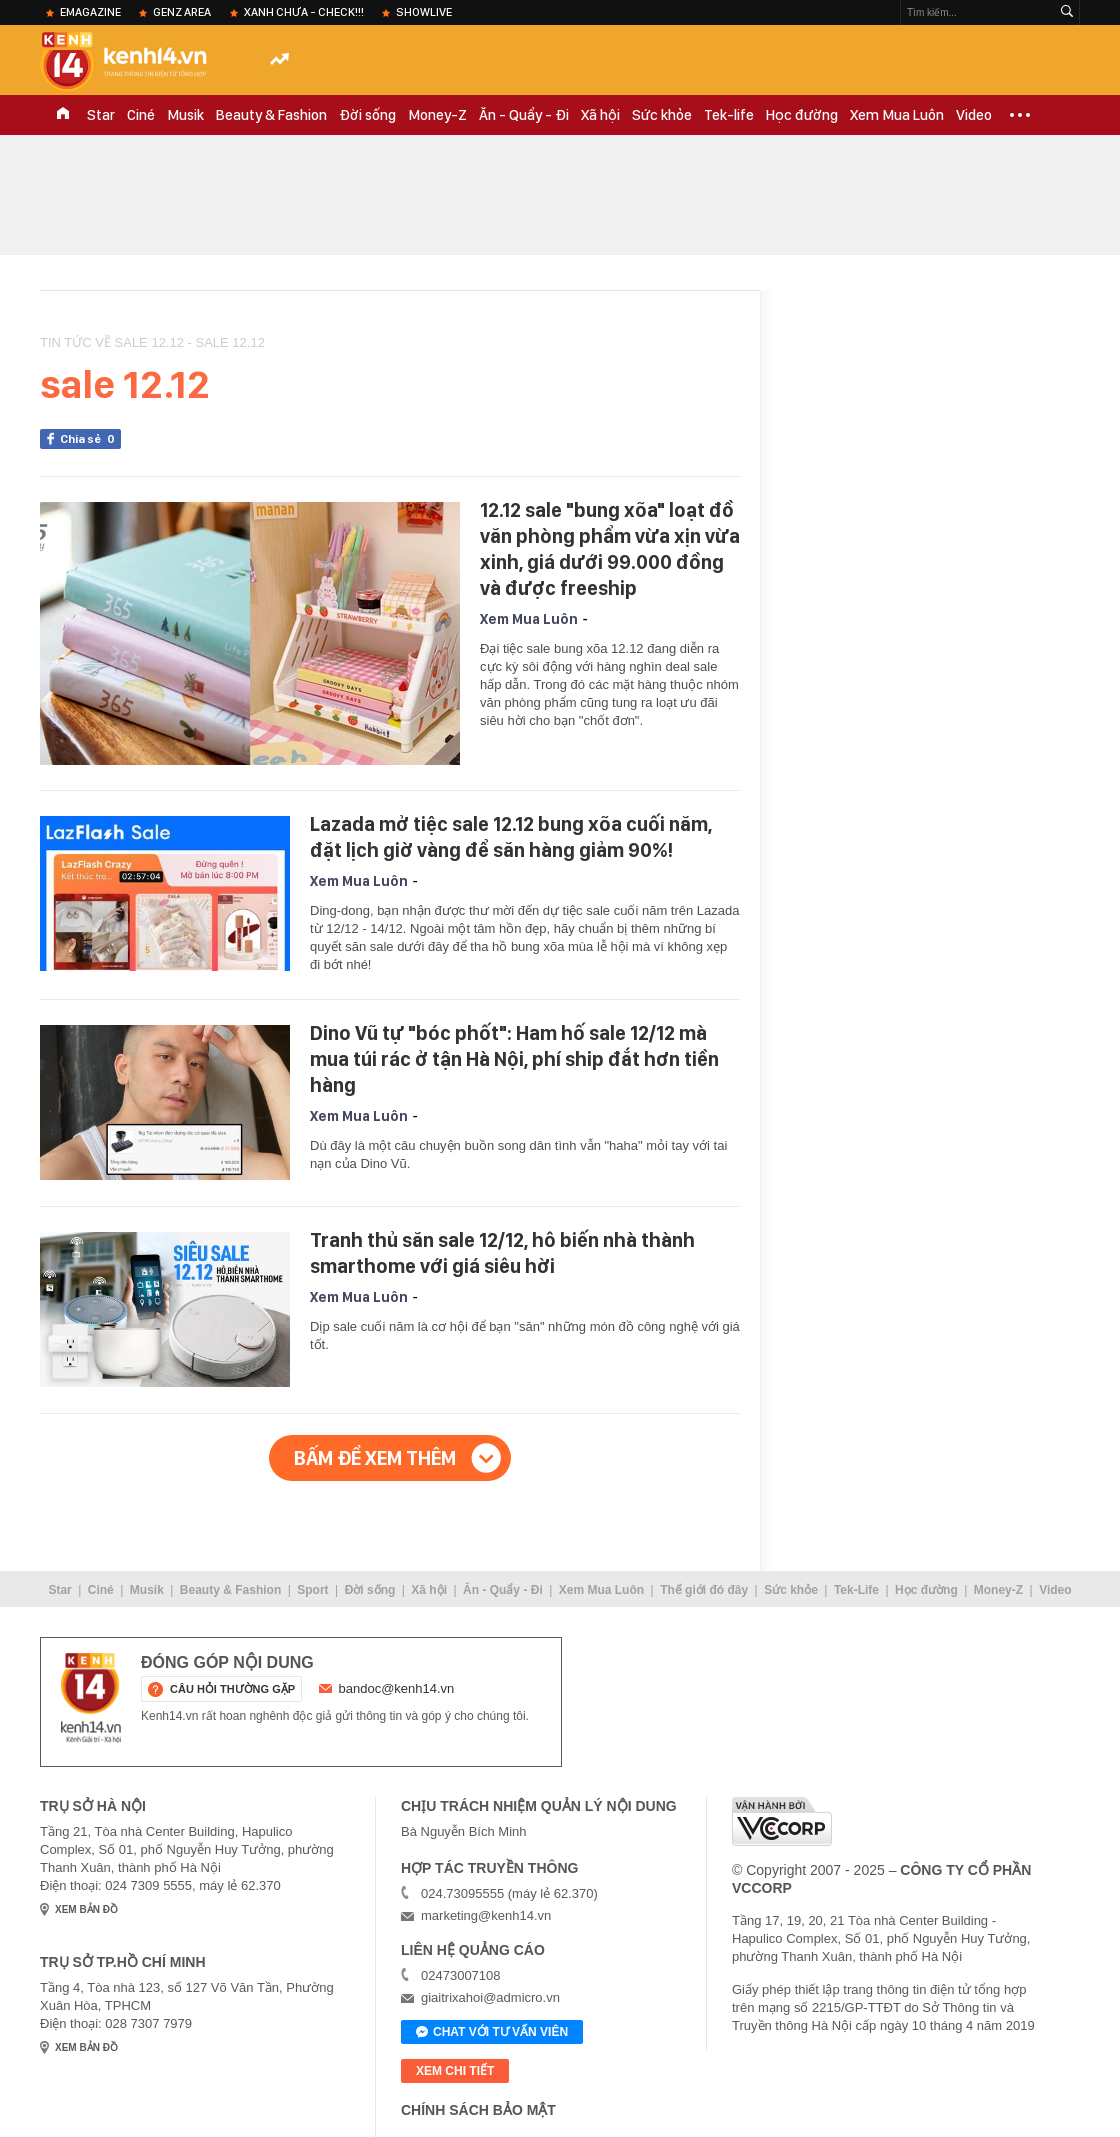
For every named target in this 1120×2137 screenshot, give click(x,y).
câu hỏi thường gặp (232, 1689)
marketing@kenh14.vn (486, 1915)
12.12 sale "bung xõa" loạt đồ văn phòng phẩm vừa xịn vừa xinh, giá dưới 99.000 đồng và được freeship (610, 549)
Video (974, 115)
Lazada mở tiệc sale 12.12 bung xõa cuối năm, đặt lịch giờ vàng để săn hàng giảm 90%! (511, 837)
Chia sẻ (90, 439)
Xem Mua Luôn (897, 115)
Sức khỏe (662, 115)
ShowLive (424, 12)
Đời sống (367, 115)
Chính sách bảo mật (478, 2110)
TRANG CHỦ (63, 115)
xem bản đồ (86, 1909)
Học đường (802, 115)
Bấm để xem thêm (375, 1458)
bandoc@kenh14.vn (397, 1688)
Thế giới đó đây (704, 1590)
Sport (312, 1590)
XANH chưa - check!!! (304, 12)
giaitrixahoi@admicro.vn (490, 1997)
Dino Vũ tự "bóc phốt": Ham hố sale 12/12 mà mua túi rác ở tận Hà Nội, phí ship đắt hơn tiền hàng (514, 1059)
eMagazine (90, 12)
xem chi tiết (455, 2071)
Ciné (141, 115)
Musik (185, 115)
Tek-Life (856, 1590)
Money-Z (437, 115)
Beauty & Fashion (271, 115)
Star (101, 115)
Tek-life (729, 115)
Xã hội (600, 115)
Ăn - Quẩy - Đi (524, 115)
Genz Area (182, 12)
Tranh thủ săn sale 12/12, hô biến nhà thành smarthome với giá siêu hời (502, 1253)
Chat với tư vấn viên (492, 2033)
